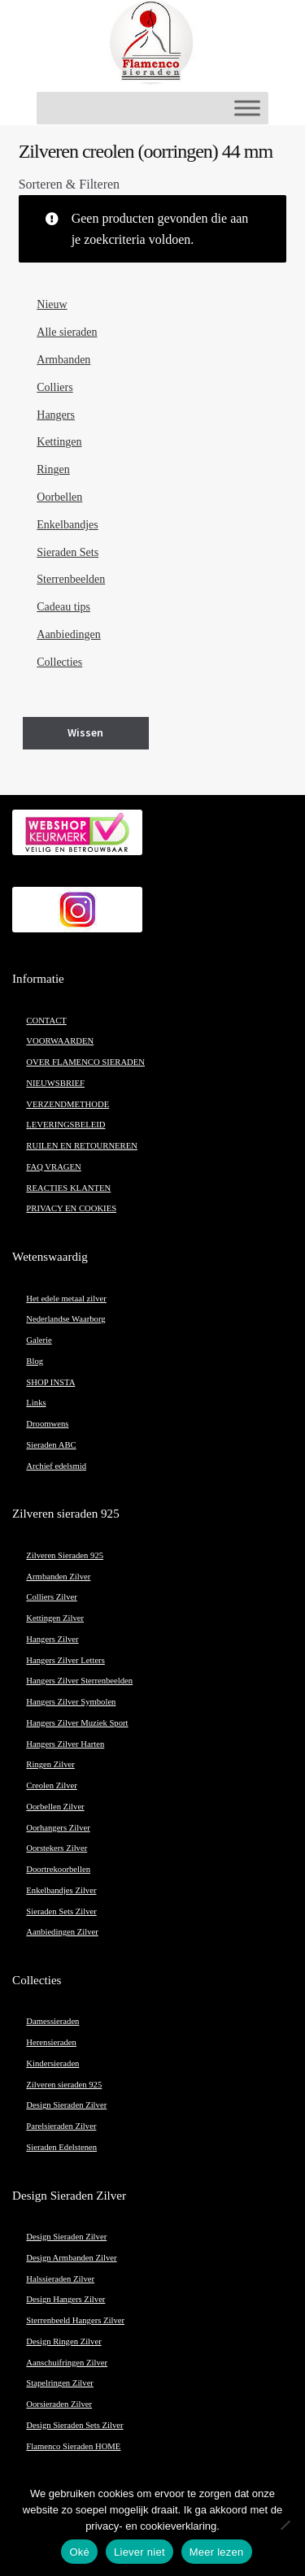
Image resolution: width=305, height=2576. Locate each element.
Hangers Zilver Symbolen (70, 1701)
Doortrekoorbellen (58, 1869)
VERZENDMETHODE (67, 1104)
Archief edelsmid (56, 1466)
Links (36, 1402)
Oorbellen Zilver (55, 1806)
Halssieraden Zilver (60, 2278)
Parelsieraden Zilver (61, 2126)
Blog (34, 1361)
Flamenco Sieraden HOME (73, 2446)
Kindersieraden (52, 2063)
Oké (79, 2552)
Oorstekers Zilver (56, 1848)
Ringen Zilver (50, 1764)
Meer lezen (217, 2552)
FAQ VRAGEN (53, 1166)
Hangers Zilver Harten (65, 1744)
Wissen (85, 732)
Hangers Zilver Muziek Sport (77, 1722)
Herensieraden (51, 2042)
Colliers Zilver (51, 1596)
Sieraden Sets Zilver (61, 1911)
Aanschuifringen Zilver (66, 2362)
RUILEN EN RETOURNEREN (81, 1145)
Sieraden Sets (67, 552)
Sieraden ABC (51, 1444)
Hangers (56, 415)
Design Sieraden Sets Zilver (74, 2425)
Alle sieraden (67, 332)
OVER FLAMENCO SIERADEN (85, 1062)
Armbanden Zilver (58, 1576)
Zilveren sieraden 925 (64, 2084)
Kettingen (59, 442)
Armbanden (63, 360)
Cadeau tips (63, 607)
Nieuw (52, 304)
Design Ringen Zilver (63, 2341)
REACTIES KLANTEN (68, 1188)
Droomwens (47, 1423)
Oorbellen (59, 497)
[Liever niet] (285, 2525)
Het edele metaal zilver (66, 1298)
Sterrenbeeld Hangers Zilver (75, 2320)
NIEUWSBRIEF (55, 1083)
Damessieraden (52, 2021)
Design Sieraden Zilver (66, 2104)
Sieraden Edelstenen (61, 2147)
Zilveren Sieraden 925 (64, 1555)
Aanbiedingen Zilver (62, 1931)
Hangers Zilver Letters (65, 1660)
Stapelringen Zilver (60, 2382)
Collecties (59, 662)
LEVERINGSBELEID (65, 1124)
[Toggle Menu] (247, 107)
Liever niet (139, 2552)
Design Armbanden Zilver (71, 2257)
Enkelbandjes (67, 525)
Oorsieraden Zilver (59, 2404)
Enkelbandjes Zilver (61, 1890)
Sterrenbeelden (71, 579)
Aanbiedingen (69, 634)
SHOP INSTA (50, 1382)
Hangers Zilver (52, 1639)
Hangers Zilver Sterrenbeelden (79, 1680)
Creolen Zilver (51, 1785)
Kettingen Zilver (55, 1618)
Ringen (53, 469)
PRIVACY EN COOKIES (71, 1208)
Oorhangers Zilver (57, 1827)
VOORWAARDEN (60, 1040)
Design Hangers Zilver (65, 2299)
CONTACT (46, 1020)
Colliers (54, 387)
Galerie (38, 1340)
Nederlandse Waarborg (65, 1318)
